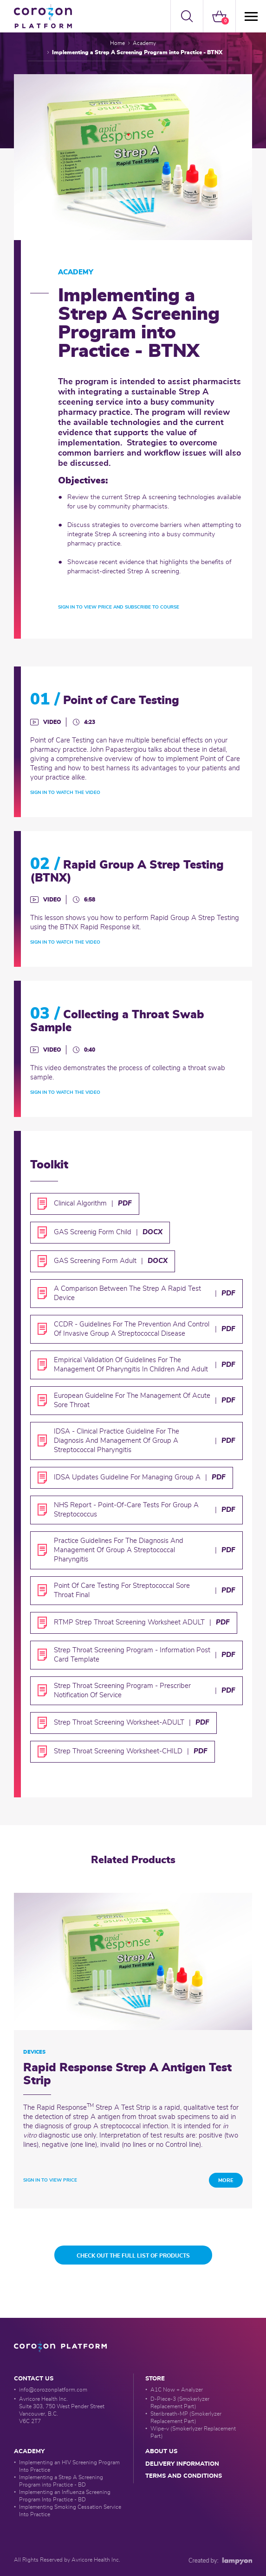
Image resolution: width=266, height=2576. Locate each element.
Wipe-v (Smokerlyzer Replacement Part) (193, 2432)
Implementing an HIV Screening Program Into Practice (69, 2466)
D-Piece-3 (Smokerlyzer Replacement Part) (179, 2402)
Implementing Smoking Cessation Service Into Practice (70, 2510)
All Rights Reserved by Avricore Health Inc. (67, 2560)
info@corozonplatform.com (53, 2389)
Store (155, 2379)
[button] (187, 16)
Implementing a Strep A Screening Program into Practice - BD (61, 2480)
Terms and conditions (183, 2476)
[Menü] (249, 16)
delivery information (182, 2464)
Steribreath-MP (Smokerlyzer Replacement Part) (185, 2417)
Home (117, 43)
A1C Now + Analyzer (176, 2389)
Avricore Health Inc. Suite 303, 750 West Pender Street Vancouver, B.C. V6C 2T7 (61, 2410)
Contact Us (33, 2379)
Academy (144, 43)
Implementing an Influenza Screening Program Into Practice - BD (64, 2495)
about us (161, 2452)
